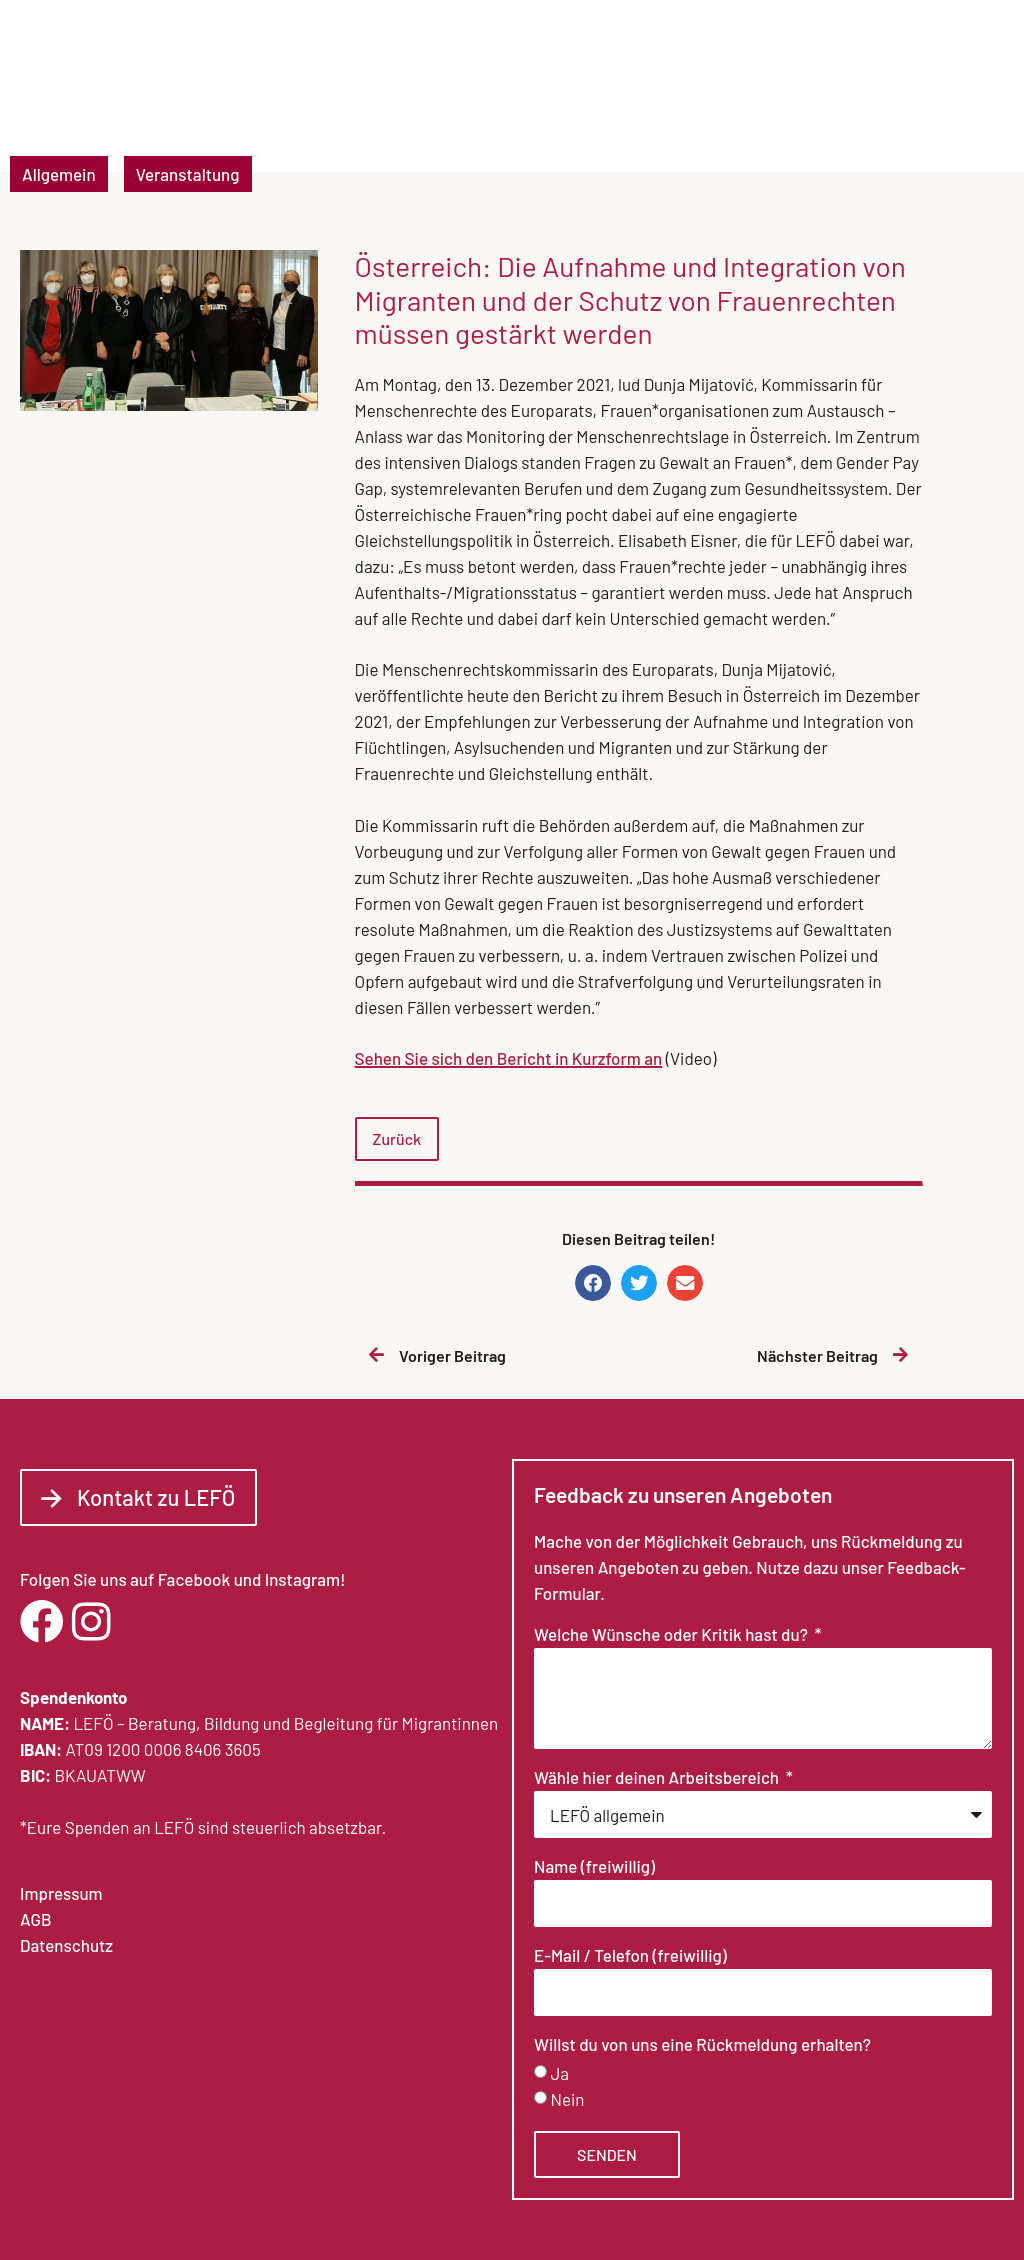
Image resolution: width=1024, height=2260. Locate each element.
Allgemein (59, 174)
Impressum (61, 1893)
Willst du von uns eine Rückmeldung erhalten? (702, 2045)
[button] (972, 92)
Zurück (397, 1138)
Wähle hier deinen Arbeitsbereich (658, 1778)
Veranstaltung (188, 174)
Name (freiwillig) (594, 1867)
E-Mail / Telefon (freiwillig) (630, 1956)
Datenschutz (66, 1945)
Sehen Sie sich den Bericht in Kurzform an (509, 1058)
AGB (35, 1919)
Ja (559, 2074)
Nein (567, 2100)
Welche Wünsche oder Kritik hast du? (672, 1635)
